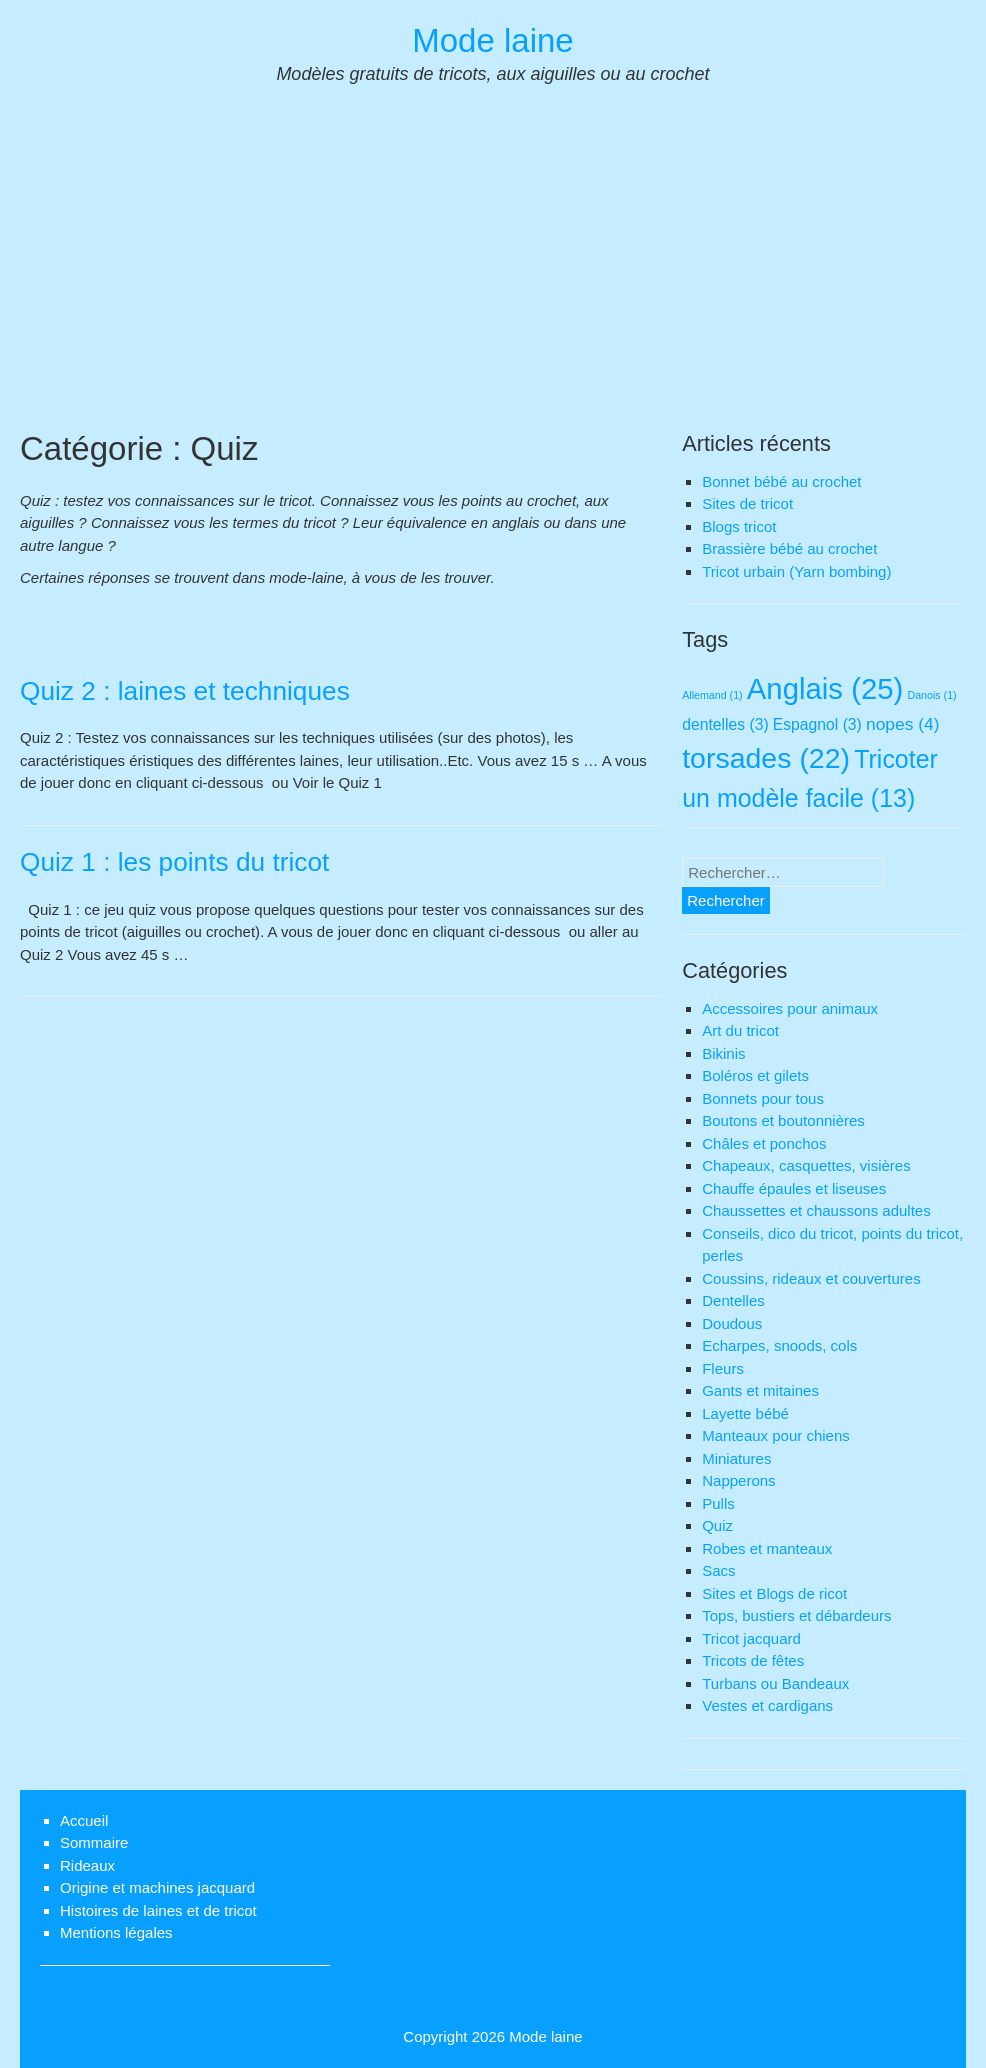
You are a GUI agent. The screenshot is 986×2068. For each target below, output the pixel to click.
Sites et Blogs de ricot (774, 1593)
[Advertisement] (493, 278)
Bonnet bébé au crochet (781, 481)
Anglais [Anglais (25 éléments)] (825, 688)
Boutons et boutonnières (783, 1120)
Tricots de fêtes (753, 1660)
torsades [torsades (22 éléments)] (766, 758)
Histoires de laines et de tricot (158, 1910)
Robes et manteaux (767, 1548)
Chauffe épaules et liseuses (794, 1188)
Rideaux (87, 1865)
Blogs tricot (739, 526)
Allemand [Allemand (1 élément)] (712, 695)
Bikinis (723, 1053)
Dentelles (733, 1300)
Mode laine (492, 40)
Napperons (738, 1480)
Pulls (718, 1503)
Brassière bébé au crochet (789, 548)
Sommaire (94, 1842)
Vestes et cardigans (767, 1705)
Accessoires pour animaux (790, 1008)
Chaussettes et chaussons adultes (816, 1210)
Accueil (84, 1820)
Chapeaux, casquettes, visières (806, 1165)
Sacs (718, 1570)
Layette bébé (745, 1413)
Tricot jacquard (751, 1638)
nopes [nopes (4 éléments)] (902, 724)
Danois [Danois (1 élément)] (931, 695)
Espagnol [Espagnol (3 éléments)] (817, 724)
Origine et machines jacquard (157, 1887)
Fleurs (723, 1368)
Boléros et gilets (755, 1075)
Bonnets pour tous (763, 1098)
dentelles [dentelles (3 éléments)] (725, 724)
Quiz (717, 1525)
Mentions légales (116, 1932)
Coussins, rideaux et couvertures (811, 1278)
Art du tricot (740, 1030)
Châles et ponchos (764, 1143)
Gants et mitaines (760, 1390)
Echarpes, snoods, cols (779, 1345)
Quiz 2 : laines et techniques (185, 691)
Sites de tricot (747, 503)
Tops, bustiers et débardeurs (796, 1615)
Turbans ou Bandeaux (775, 1683)
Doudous (732, 1323)
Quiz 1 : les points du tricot (174, 862)
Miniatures (736, 1458)
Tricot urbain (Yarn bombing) (796, 571)
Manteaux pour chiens (776, 1435)
